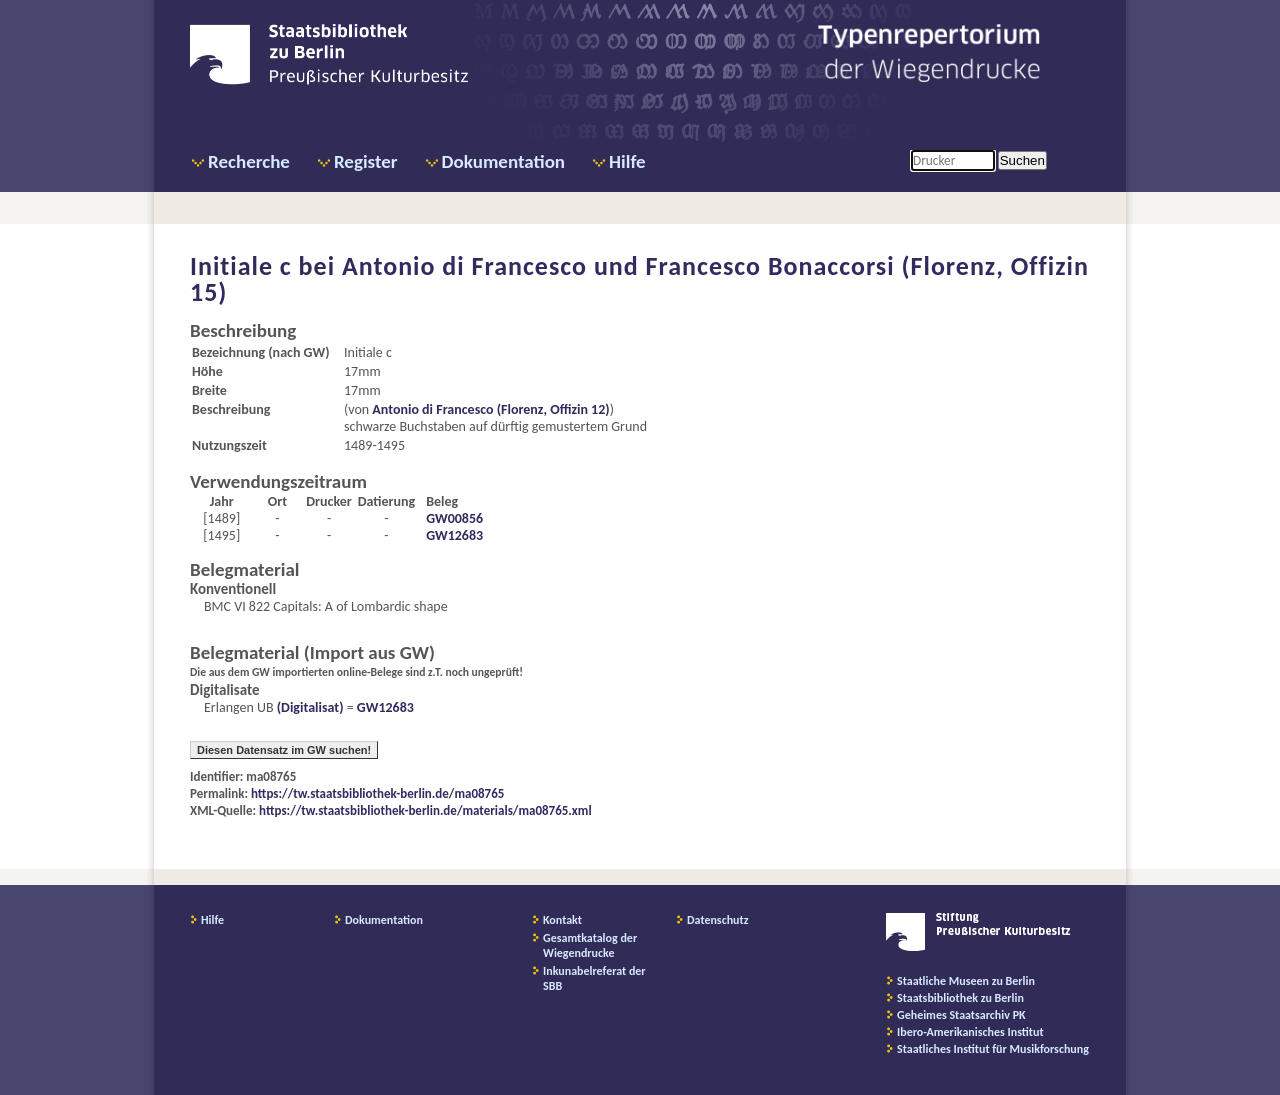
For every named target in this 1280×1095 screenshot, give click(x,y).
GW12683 (454, 535)
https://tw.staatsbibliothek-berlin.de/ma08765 (377, 793)
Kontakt (562, 920)
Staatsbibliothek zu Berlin (960, 998)
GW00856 (454, 518)
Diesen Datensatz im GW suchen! (284, 750)
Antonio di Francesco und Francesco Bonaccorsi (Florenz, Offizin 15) (639, 279)
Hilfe (627, 161)
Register (366, 161)
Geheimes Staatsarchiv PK (961, 1015)
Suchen (1022, 160)
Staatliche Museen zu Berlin (966, 981)
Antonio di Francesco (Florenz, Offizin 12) (490, 409)
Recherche (249, 161)
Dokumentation (503, 161)
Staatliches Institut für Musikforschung (993, 1049)
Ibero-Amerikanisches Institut (970, 1032)
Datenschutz (718, 920)
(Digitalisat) (309, 707)
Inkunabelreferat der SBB (594, 978)
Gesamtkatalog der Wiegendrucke (590, 945)
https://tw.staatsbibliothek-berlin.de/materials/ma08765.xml (425, 810)
